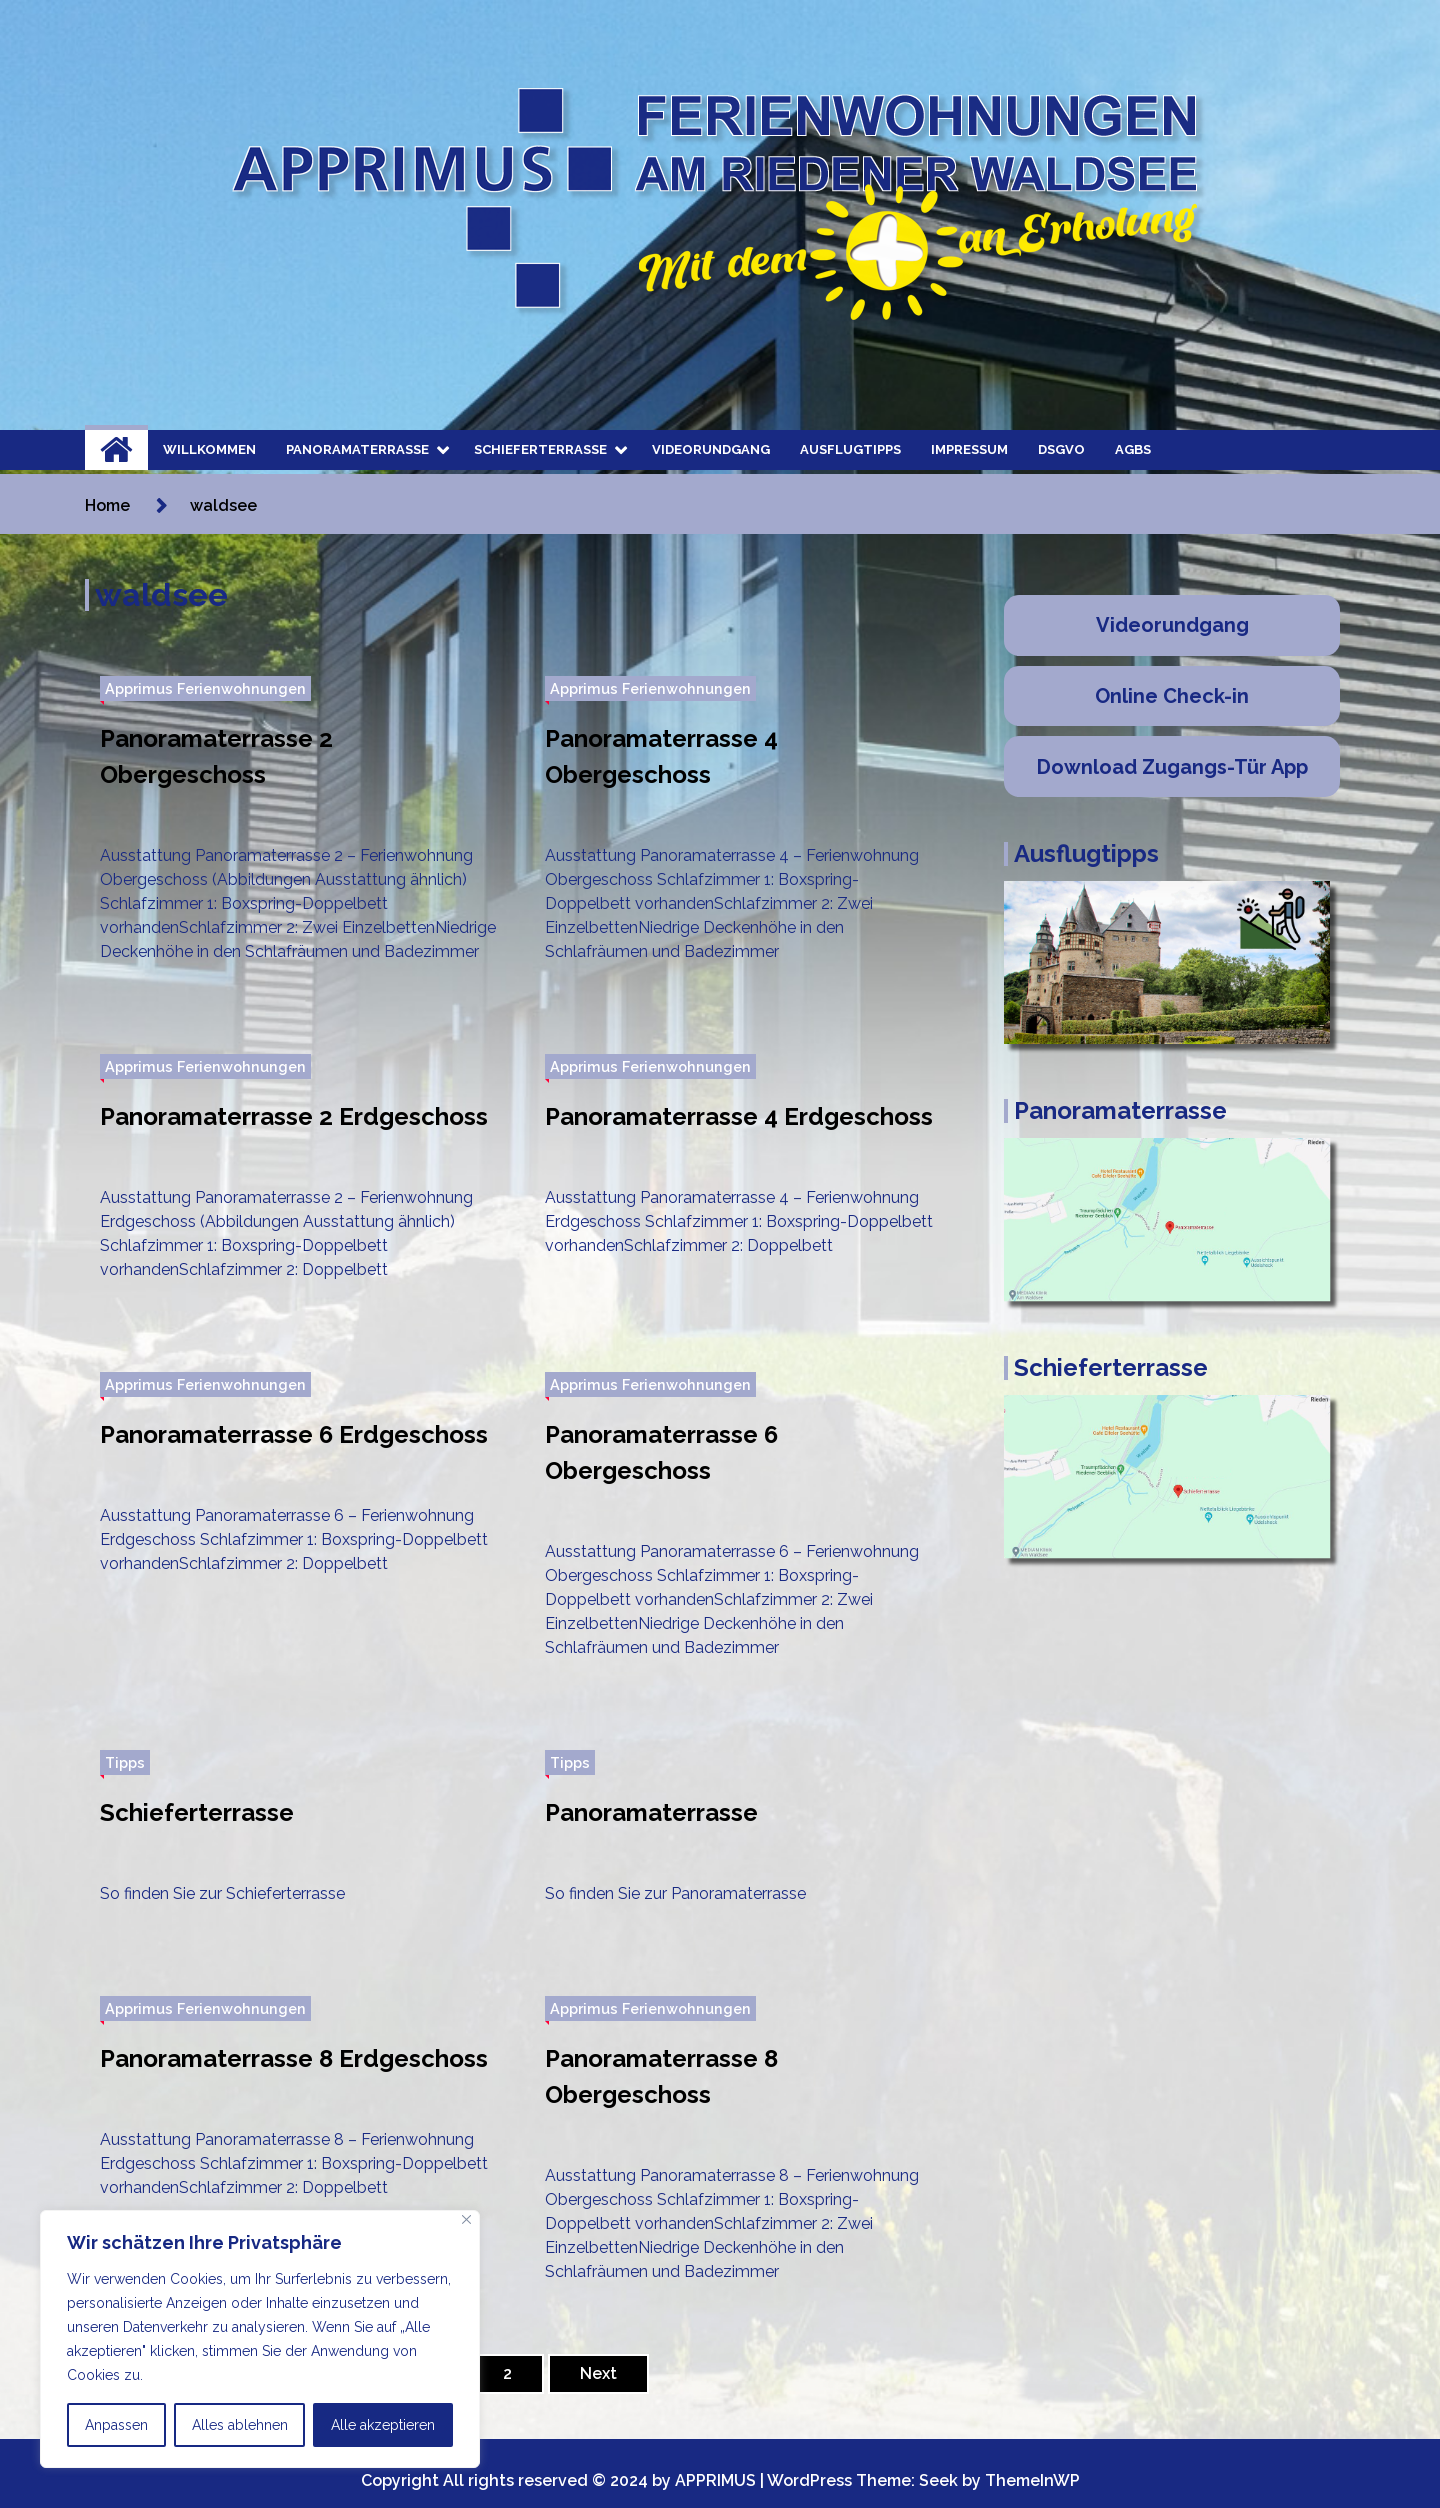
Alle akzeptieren (383, 2425)
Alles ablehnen (240, 2425)
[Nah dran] (466, 2219)
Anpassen (116, 2425)
